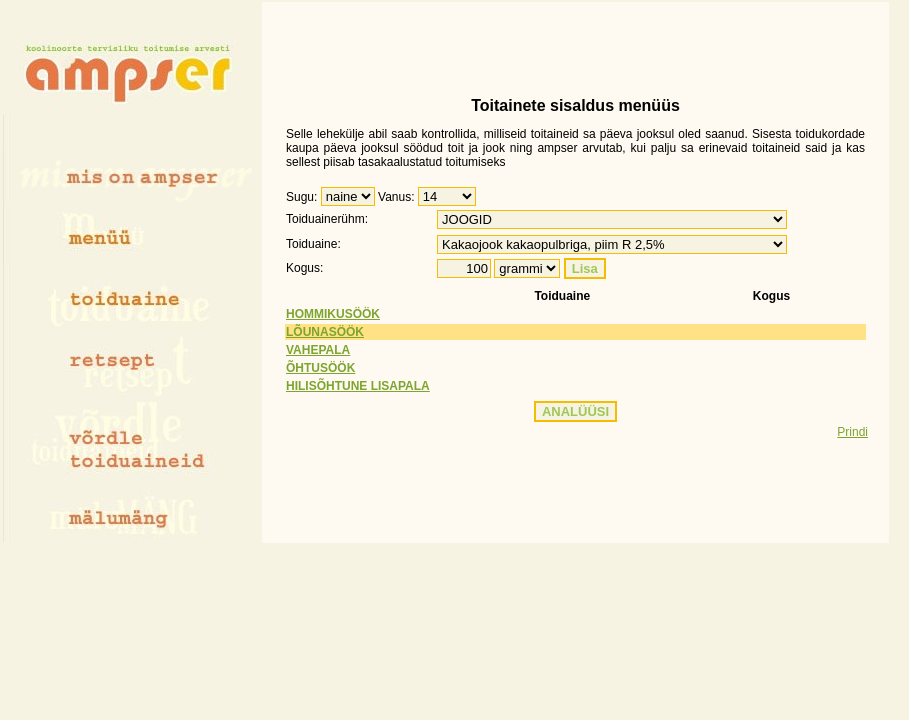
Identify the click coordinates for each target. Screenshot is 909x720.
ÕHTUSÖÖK (320, 368)
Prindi (852, 432)
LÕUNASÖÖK (325, 332)
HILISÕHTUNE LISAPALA (358, 386)
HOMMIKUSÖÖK (333, 314)
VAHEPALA (318, 350)
